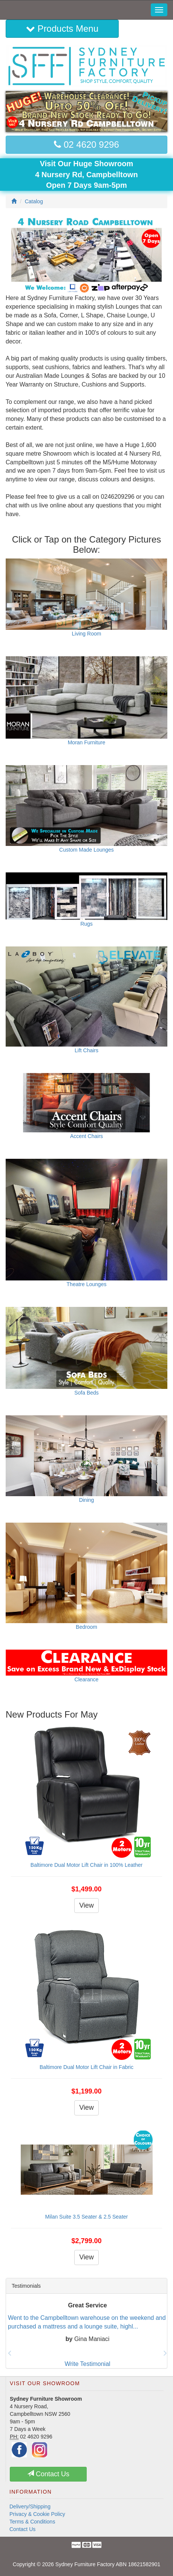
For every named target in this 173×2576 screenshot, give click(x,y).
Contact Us (22, 2529)
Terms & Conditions (32, 2522)
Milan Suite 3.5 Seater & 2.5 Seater (86, 2217)
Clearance (87, 1679)
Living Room (86, 634)
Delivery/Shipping (30, 2506)
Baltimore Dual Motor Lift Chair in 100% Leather (86, 1865)
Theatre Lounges (87, 1284)
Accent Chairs (86, 1136)
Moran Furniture (87, 742)
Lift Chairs (86, 1050)
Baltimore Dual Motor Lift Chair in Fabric (86, 2067)
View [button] (86, 1905)
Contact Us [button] (48, 2474)
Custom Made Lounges (86, 850)
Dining (86, 1500)
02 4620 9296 (86, 144)
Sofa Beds (86, 1393)
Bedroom (86, 1627)
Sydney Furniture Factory (85, 2564)
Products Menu (62, 28)
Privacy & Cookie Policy (37, 2514)
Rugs (86, 924)
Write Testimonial (87, 2364)
